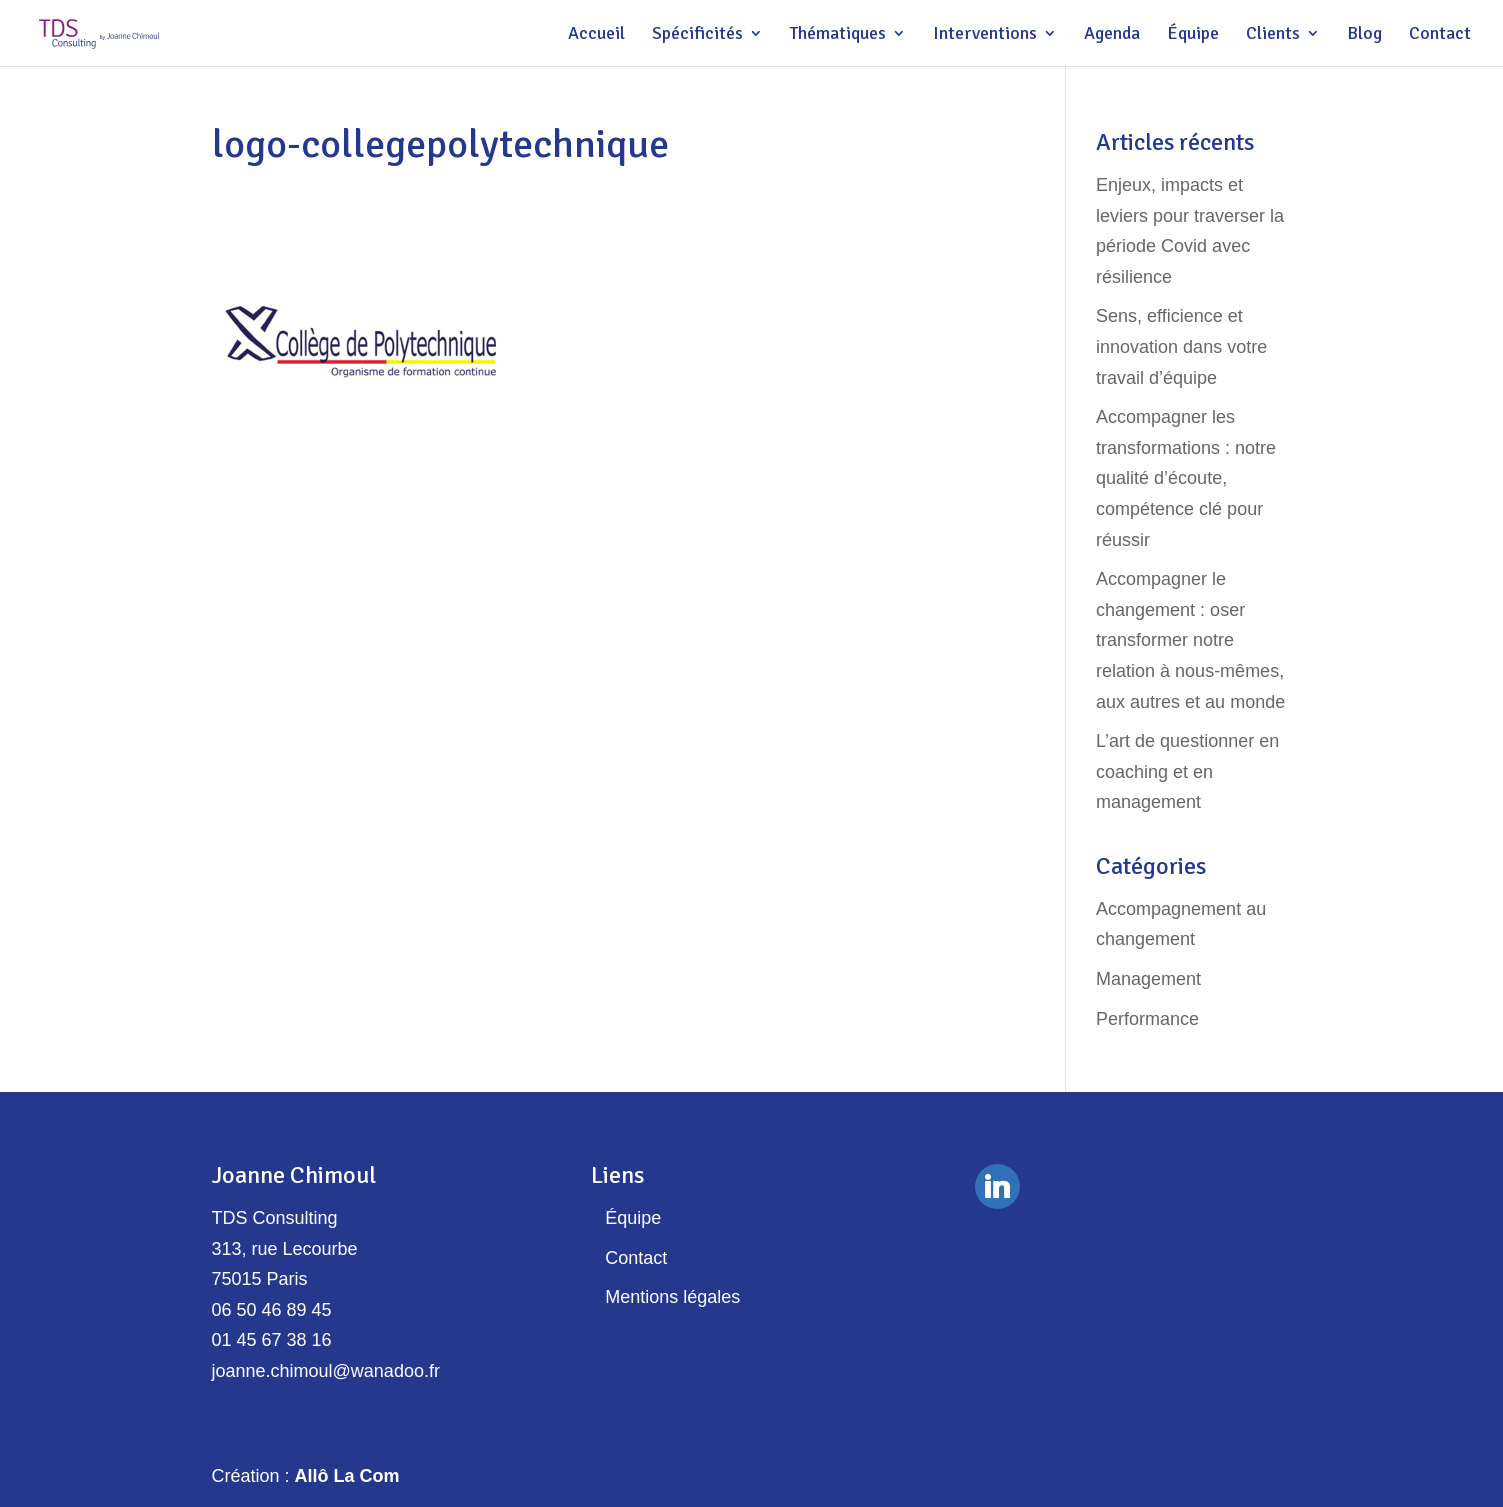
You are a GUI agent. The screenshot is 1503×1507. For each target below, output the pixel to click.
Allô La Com (347, 1476)
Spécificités (697, 35)
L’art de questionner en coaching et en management (1187, 771)
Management (1148, 979)
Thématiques (838, 35)
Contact (1440, 35)
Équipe (1193, 35)
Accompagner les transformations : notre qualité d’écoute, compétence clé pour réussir (1186, 478)
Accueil (596, 35)
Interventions (985, 35)
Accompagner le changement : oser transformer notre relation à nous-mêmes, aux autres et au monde (1190, 640)
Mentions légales (672, 1297)
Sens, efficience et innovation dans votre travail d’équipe (1181, 346)
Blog (1364, 35)
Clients (1273, 35)
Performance (1147, 1019)
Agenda (1112, 35)
